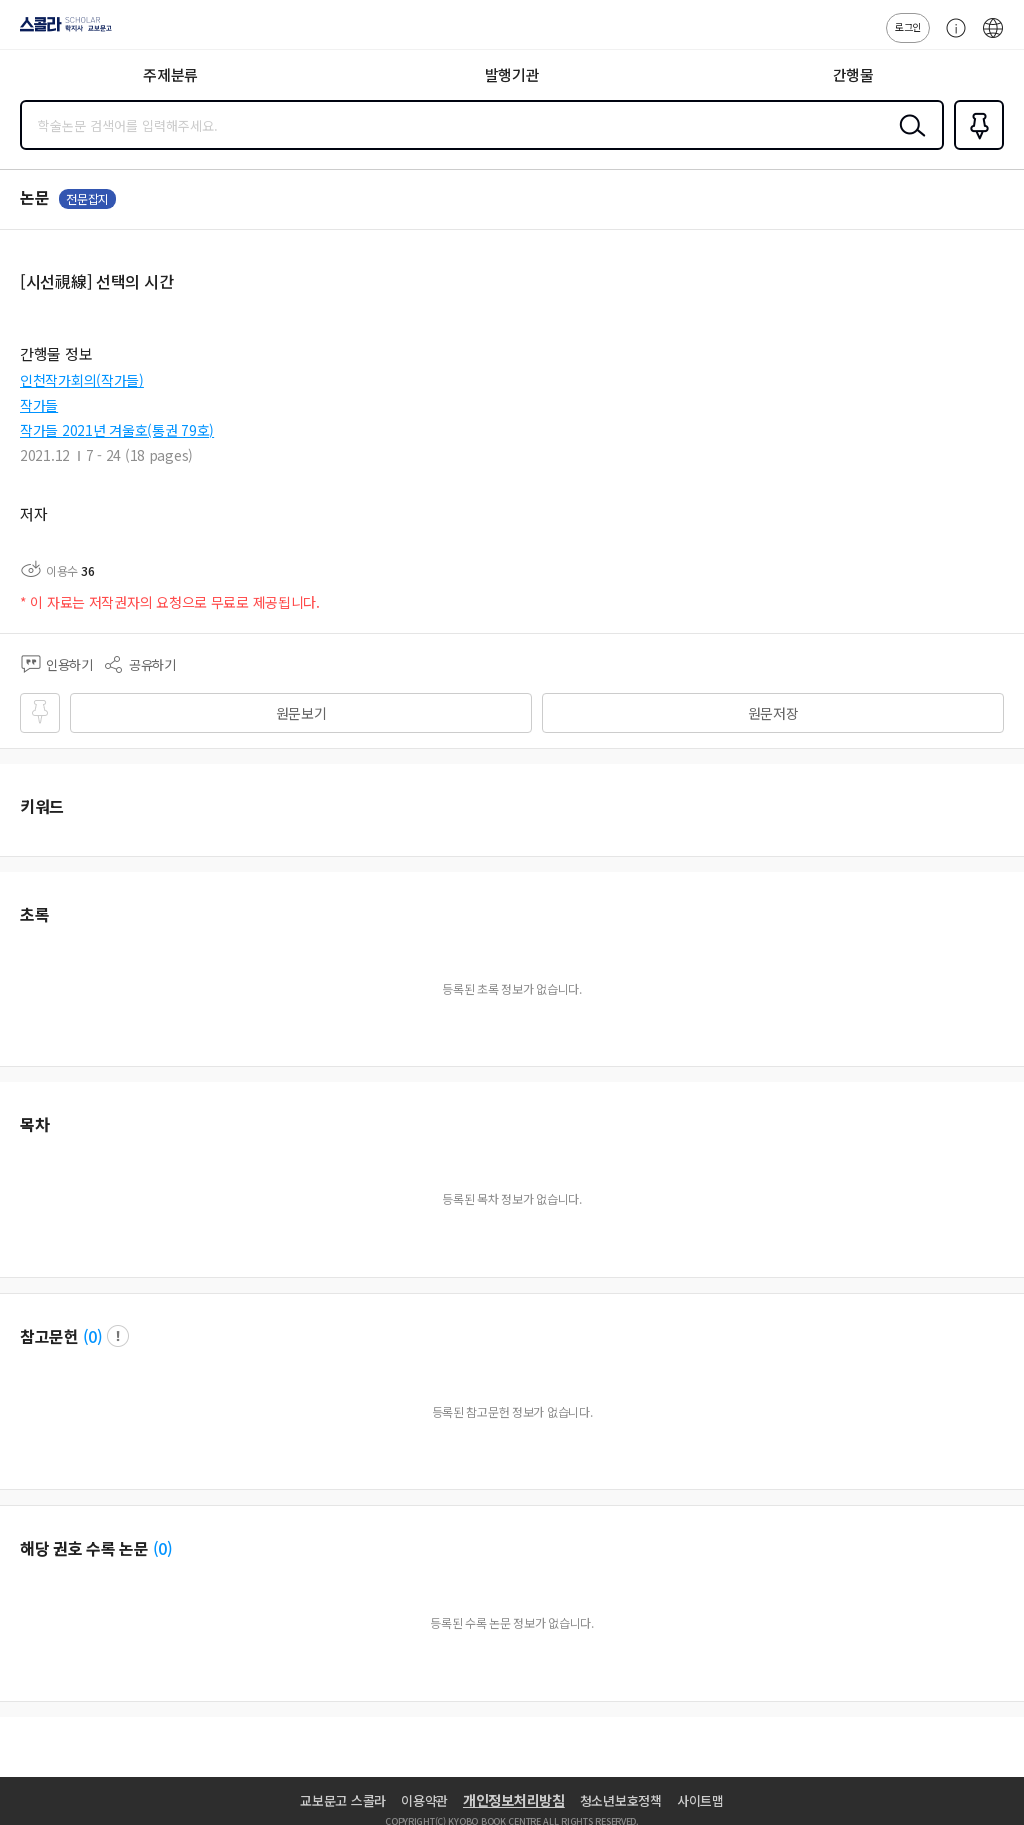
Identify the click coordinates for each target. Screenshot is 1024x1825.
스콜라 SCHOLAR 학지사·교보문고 (60, 31)
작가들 (39, 405)
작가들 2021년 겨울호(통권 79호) (117, 430)
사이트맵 (700, 1800)
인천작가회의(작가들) (82, 380)
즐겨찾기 (975, 148)
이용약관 (424, 1800)
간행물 (853, 74)
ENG (993, 38)
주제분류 (170, 74)
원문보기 (301, 713)
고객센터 (951, 38)
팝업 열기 (118, 1336)
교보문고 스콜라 (343, 1800)
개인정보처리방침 (514, 1800)
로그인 (908, 26)
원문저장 (773, 713)
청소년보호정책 (621, 1800)
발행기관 (512, 74)
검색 (908, 141)
